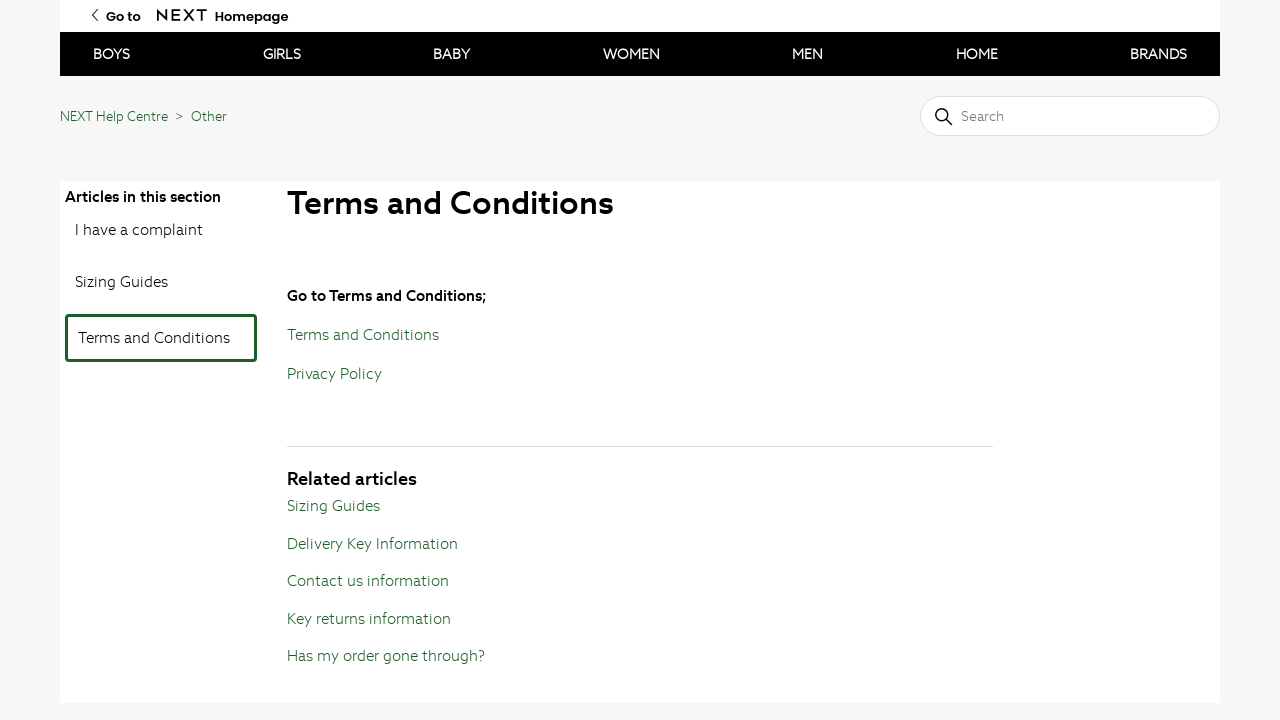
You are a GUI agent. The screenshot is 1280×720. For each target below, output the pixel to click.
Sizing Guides (121, 281)
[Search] (1070, 116)
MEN (807, 54)
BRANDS (1158, 54)
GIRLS (282, 54)
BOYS (111, 54)
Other (209, 116)
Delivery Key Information (372, 543)
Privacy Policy (334, 373)
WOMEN (631, 54)
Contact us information (368, 580)
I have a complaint (139, 229)
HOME (977, 54)
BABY (451, 54)
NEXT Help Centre (114, 116)
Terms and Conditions (154, 337)
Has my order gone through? (386, 655)
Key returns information (369, 618)
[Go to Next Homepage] (182, 15)
